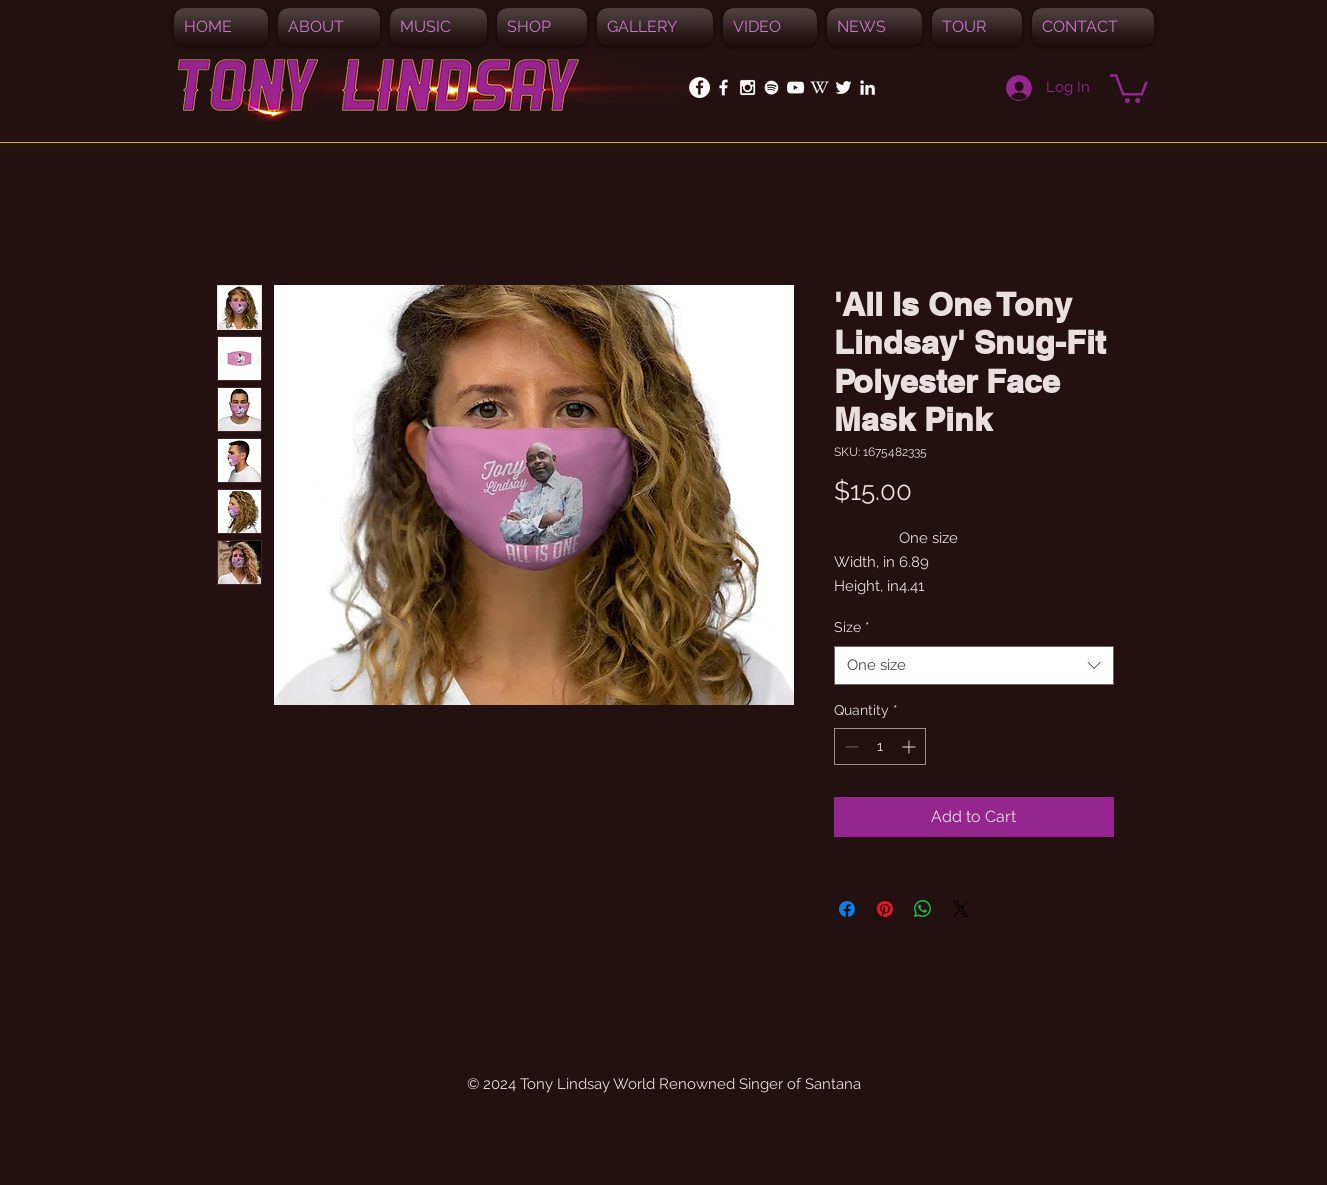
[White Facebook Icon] (723, 87)
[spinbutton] (880, 746)
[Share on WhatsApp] (923, 909)
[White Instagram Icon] (747, 87)
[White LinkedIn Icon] (867, 87)
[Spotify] (771, 87)
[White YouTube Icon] (795, 87)
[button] (438, 27)
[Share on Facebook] (847, 909)
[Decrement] (849, 746)
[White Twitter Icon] (843, 87)
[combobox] (974, 665)
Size (852, 627)
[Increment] (910, 746)
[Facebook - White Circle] (699, 87)
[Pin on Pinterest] (885, 909)
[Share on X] (961, 909)
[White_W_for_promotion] (819, 87)
